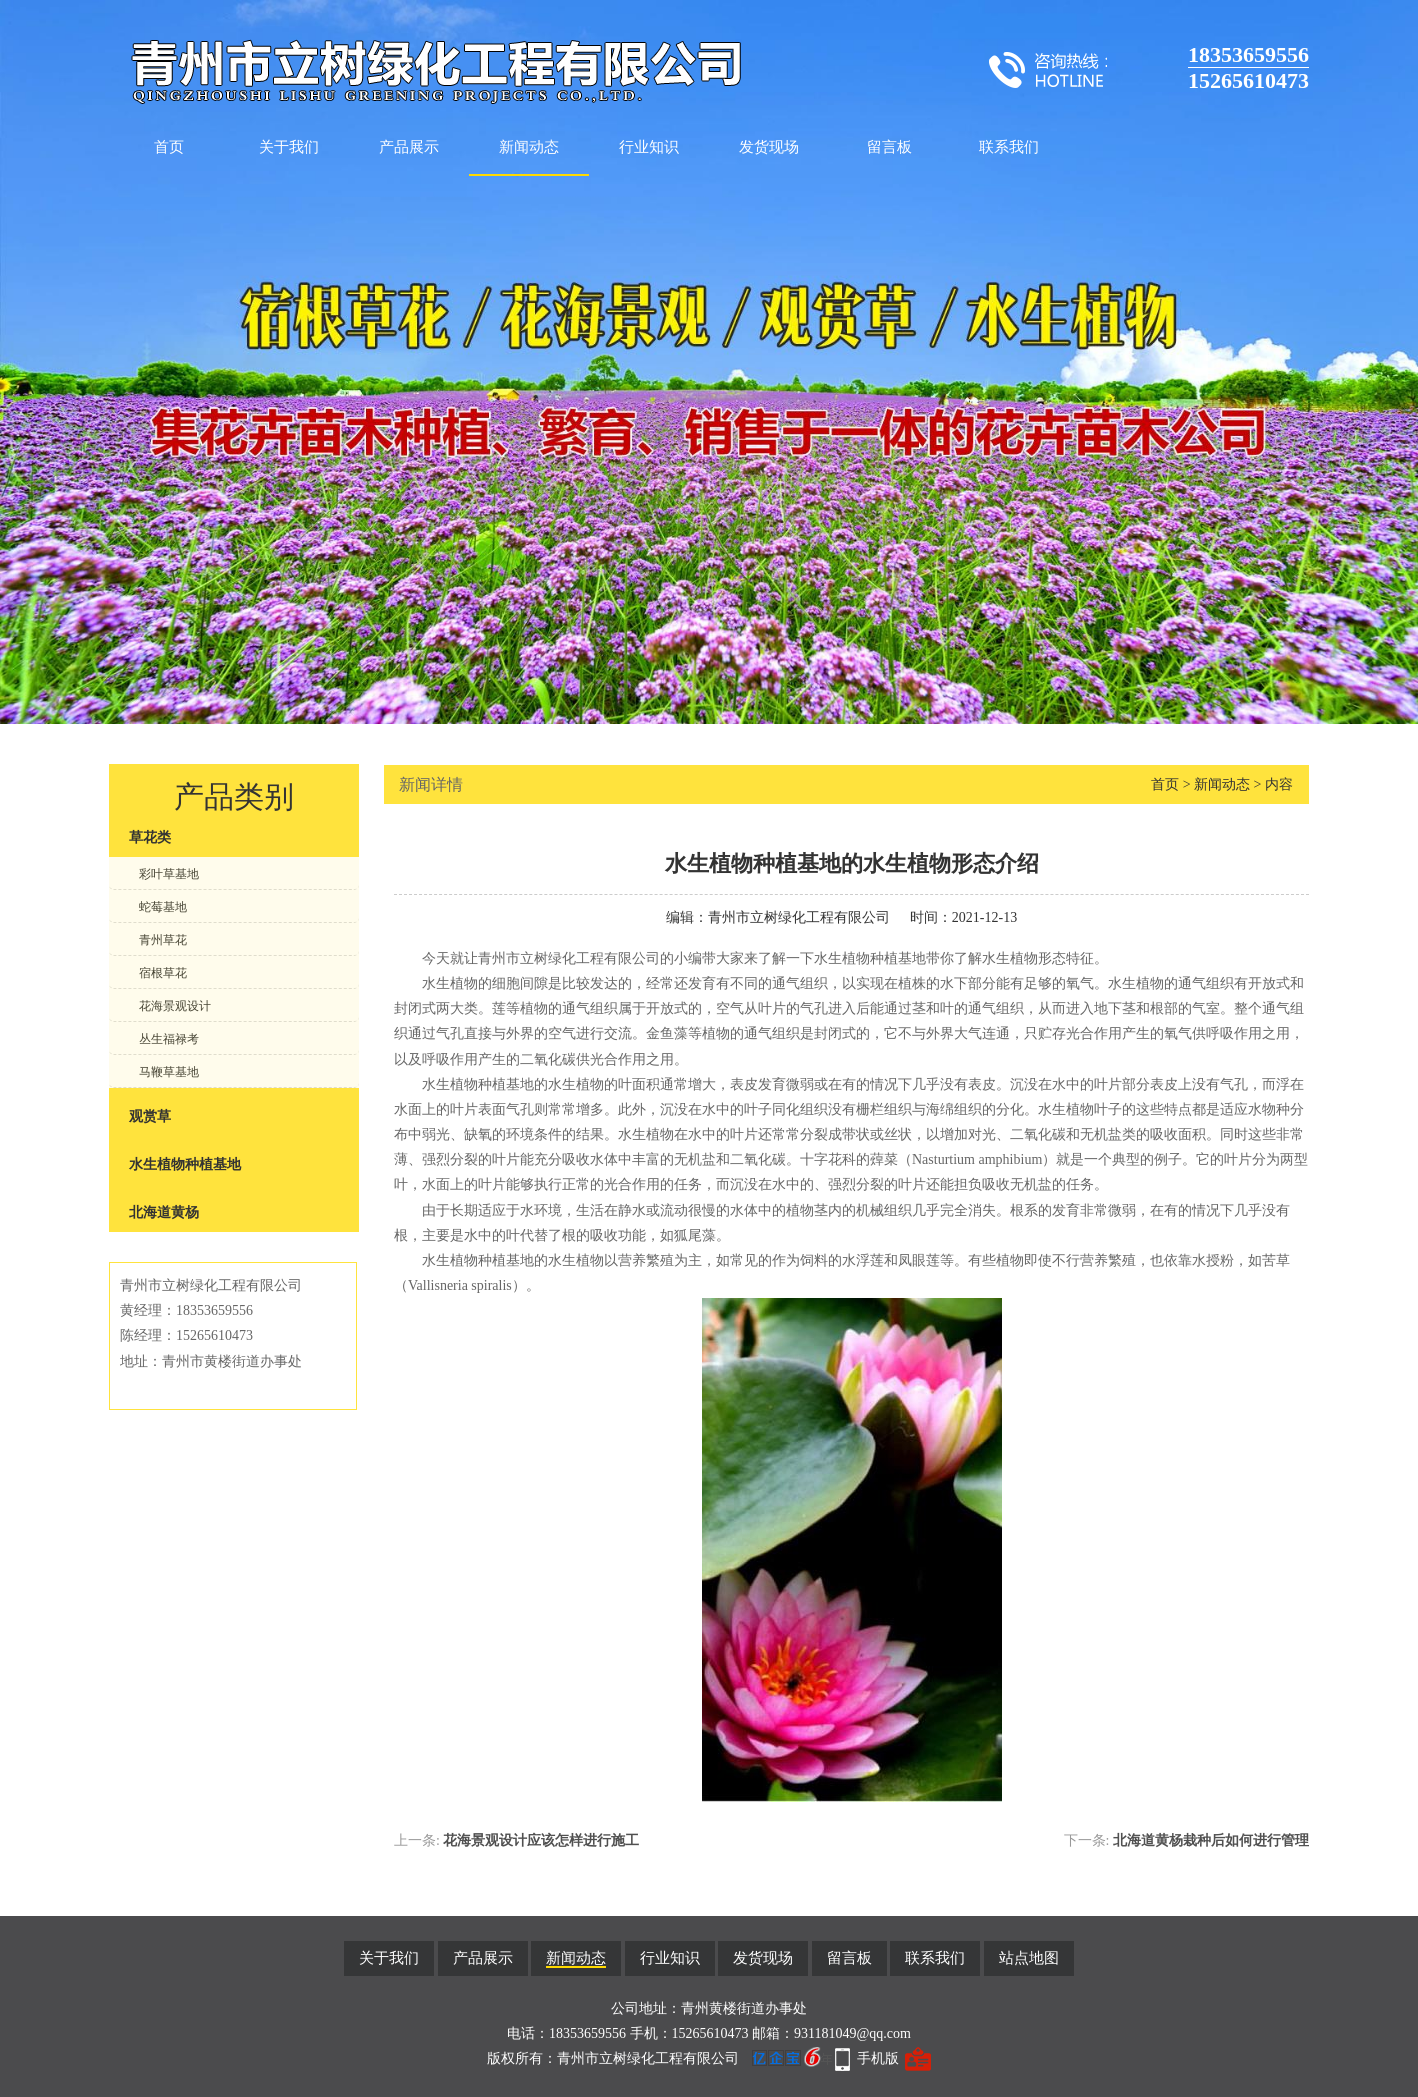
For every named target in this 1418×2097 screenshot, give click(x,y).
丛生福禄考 (169, 1039)
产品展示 (409, 147)
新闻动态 (529, 147)
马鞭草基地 (169, 1072)
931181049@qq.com (852, 2033)
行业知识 (649, 147)
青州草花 (163, 940)
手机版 (878, 2058)
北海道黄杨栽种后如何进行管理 (1211, 1840)
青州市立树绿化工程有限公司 (799, 917)
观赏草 (150, 1116)
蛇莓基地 (163, 907)
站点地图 (1029, 1958)
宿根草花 (163, 973)
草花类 (150, 837)
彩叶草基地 (169, 874)
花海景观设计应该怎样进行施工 (541, 1840)
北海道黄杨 (164, 1212)
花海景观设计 (175, 1006)
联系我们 (1009, 147)
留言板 (889, 147)
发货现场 (769, 147)
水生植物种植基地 (185, 1164)
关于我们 (289, 147)
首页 (169, 147)
